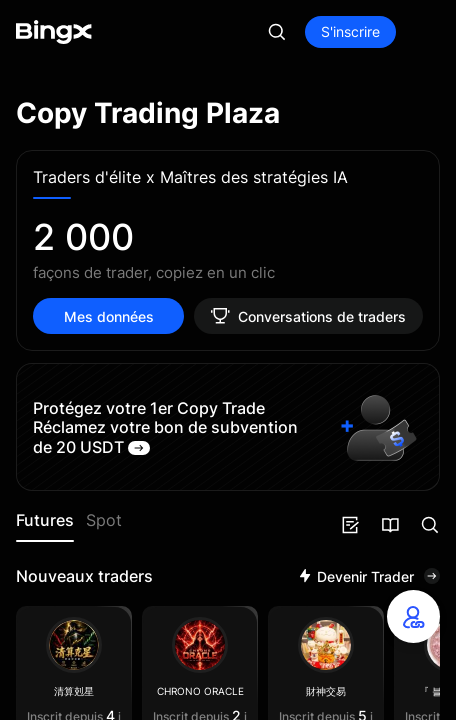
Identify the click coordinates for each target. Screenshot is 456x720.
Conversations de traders (308, 316)
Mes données (109, 316)
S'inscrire (350, 31)
